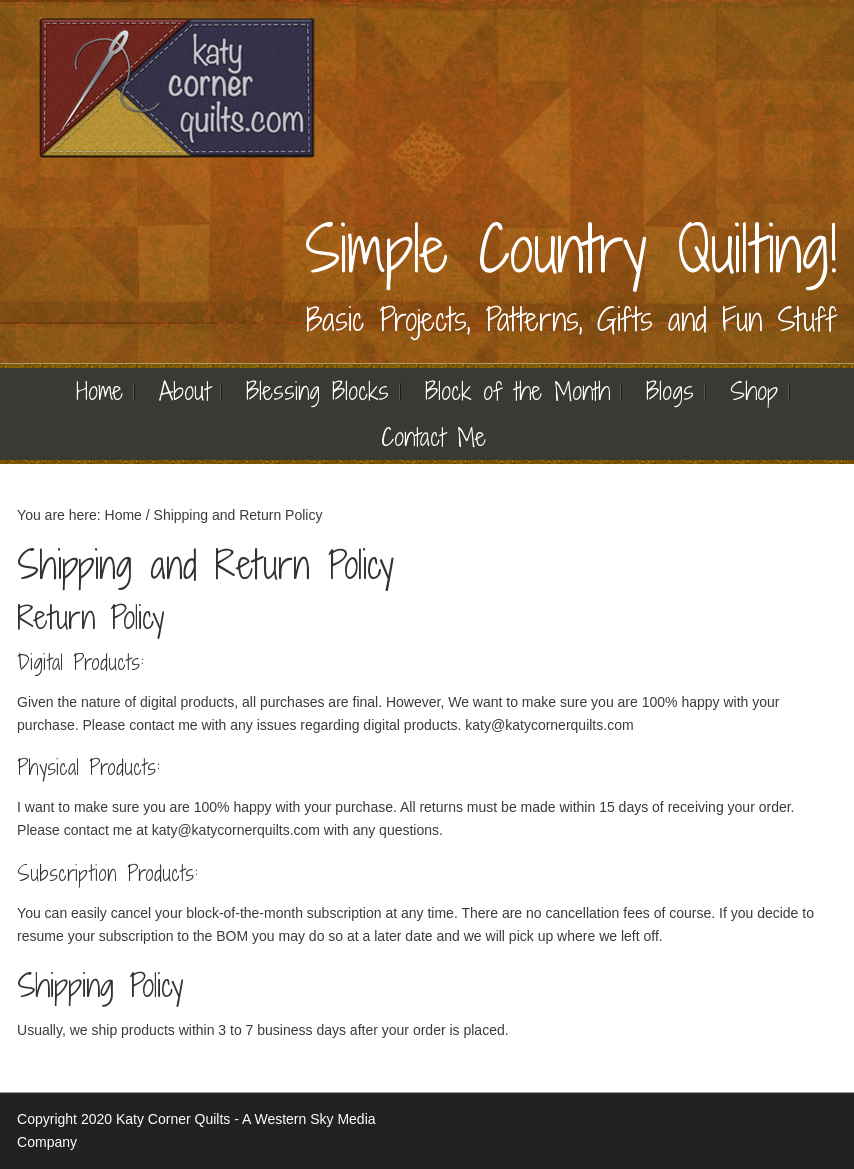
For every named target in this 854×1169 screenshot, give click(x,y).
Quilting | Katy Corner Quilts (177, 87)
